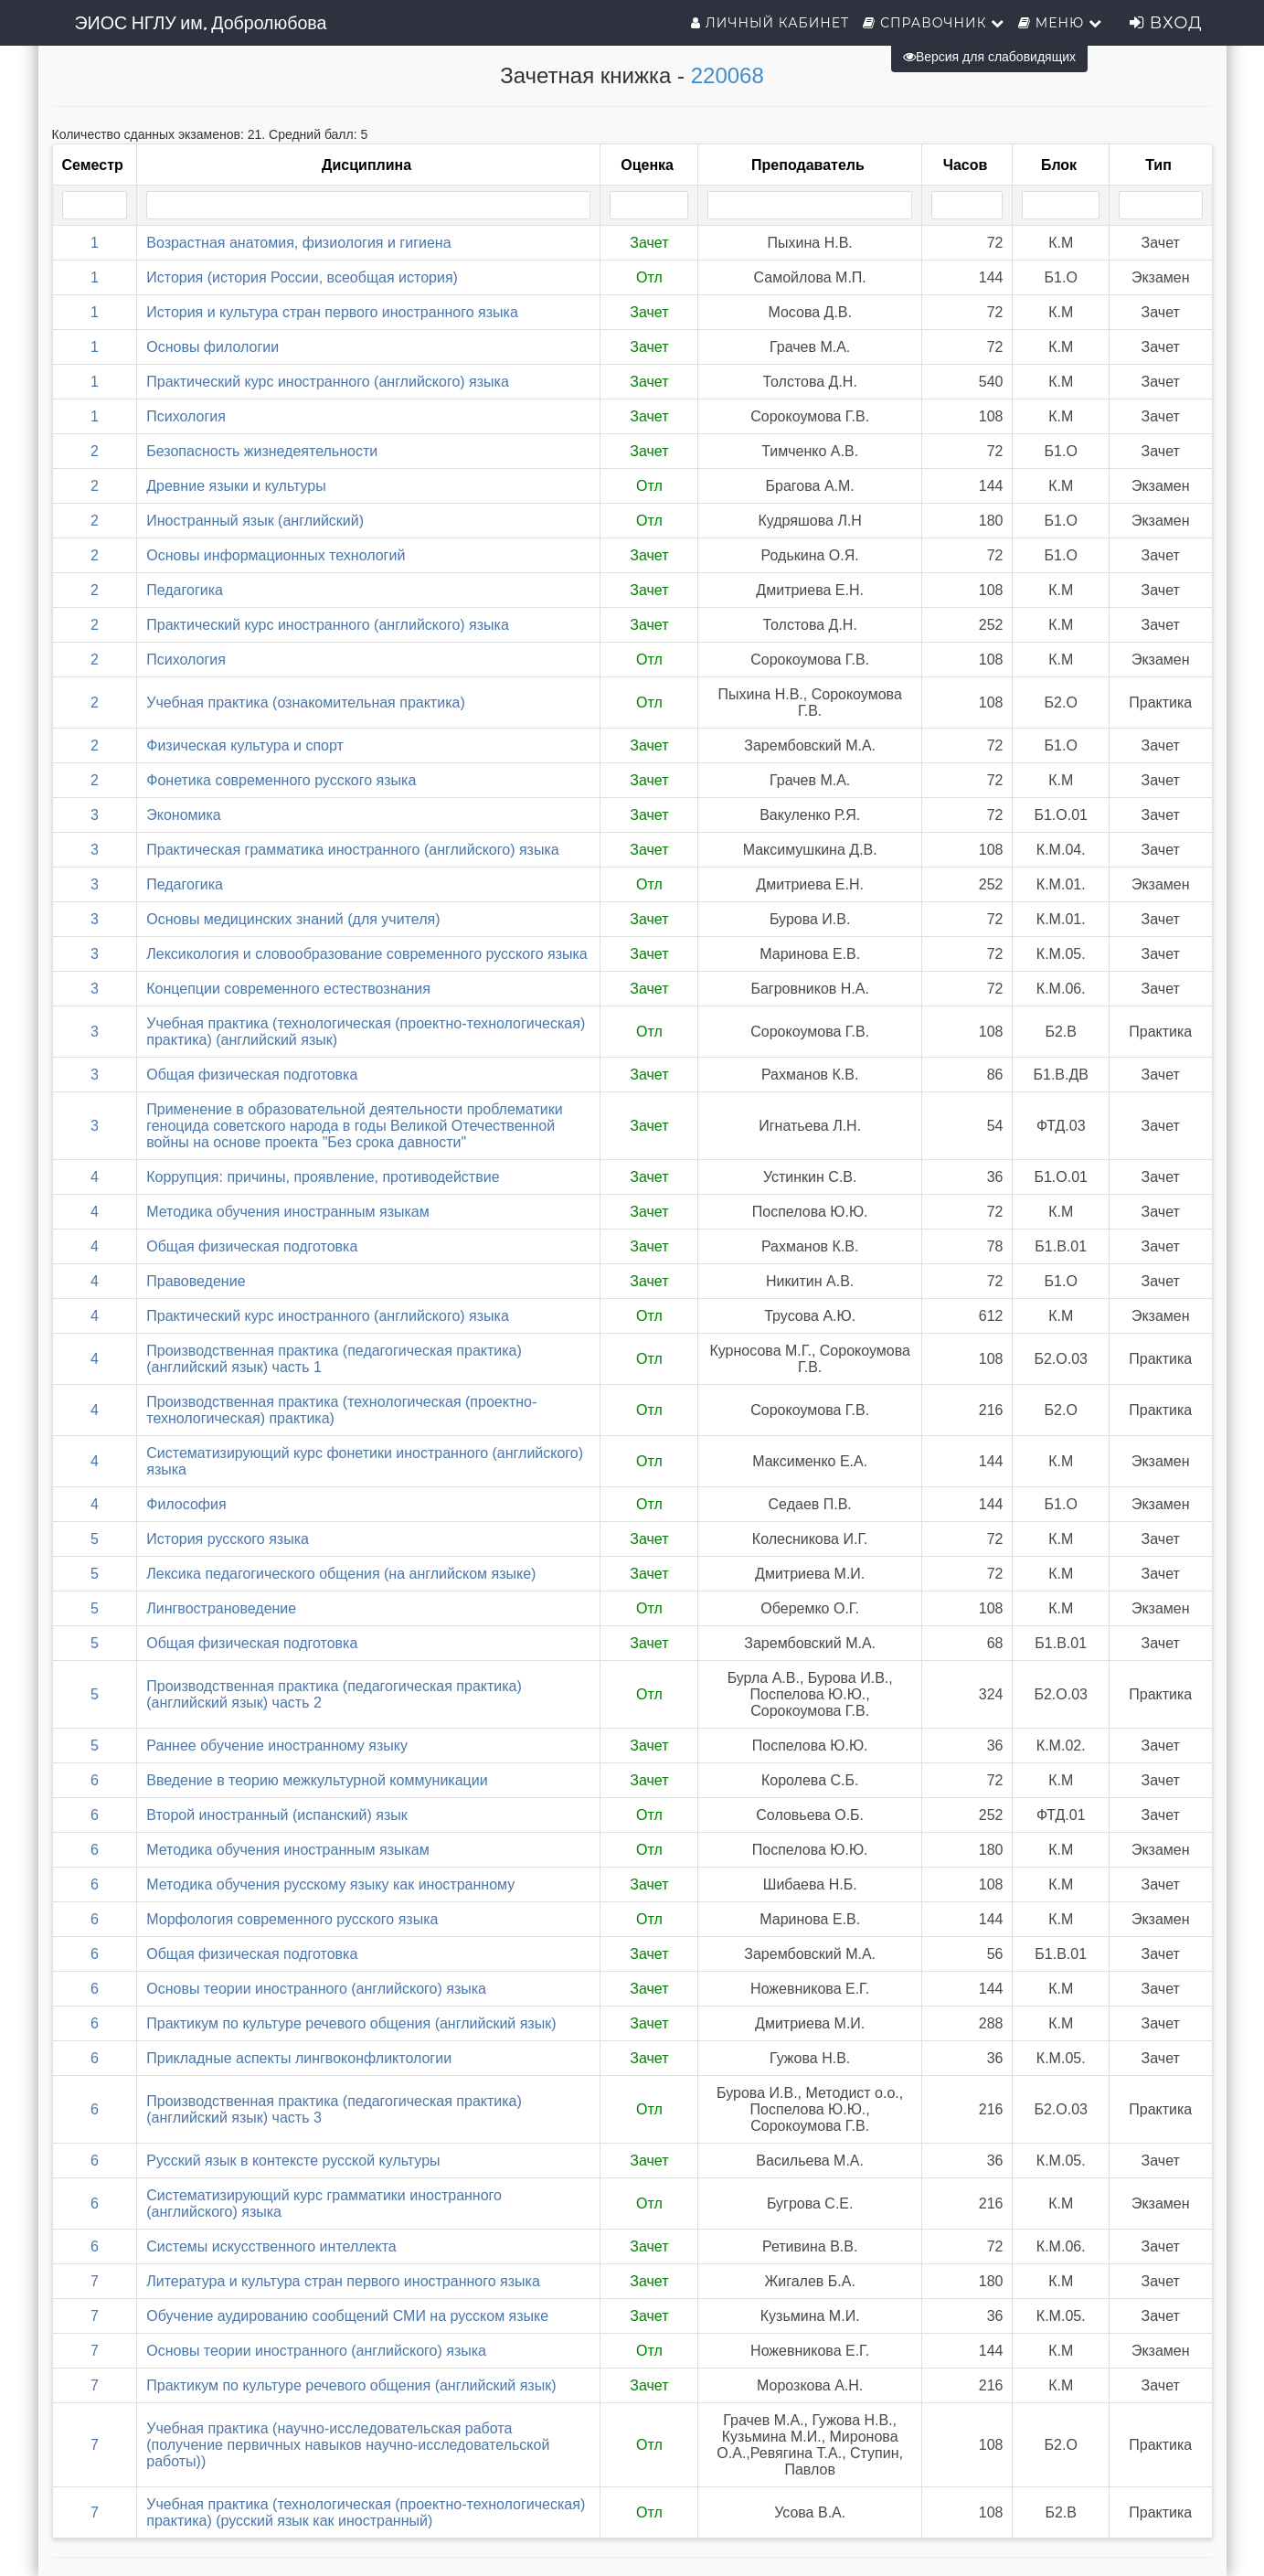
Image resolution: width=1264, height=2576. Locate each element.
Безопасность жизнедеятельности (261, 451)
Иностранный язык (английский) (255, 520)
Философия (186, 1504)
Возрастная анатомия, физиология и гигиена (298, 242)
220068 (727, 75)
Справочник (933, 23)
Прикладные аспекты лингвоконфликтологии (298, 2058)
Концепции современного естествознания (288, 988)
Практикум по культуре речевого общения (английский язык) (351, 2023)
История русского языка (227, 1539)
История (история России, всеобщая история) (302, 277)
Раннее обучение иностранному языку (277, 1745)
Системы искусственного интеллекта (271, 2246)
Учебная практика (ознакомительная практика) (305, 702)
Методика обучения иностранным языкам (288, 1211)
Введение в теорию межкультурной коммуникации (316, 1780)
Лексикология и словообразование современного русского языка (367, 954)
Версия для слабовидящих (989, 56)
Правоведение (195, 1281)
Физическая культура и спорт (245, 745)
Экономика (183, 815)
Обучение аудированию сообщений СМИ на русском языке (347, 2316)
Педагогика (184, 590)
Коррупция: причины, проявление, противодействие (322, 1177)
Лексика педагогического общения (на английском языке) (341, 1573)
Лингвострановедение (221, 1608)
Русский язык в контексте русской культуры (293, 2160)
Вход (1166, 23)
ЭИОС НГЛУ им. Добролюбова (201, 23)
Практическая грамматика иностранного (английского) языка (352, 849)
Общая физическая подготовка (251, 1074)
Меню (1060, 23)
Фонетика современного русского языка (281, 780)
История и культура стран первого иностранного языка (332, 312)
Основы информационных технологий (275, 555)
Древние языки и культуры (236, 486)
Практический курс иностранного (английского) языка (327, 381)
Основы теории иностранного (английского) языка (316, 1988)
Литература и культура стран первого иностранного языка (343, 2281)
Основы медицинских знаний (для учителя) (293, 919)
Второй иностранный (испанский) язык (277, 1815)
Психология (186, 416)
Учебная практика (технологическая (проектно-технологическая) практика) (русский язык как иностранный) (365, 2512)
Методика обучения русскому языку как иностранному (330, 1884)
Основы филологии (212, 347)
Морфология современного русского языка (292, 1919)
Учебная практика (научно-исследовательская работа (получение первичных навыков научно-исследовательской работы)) (347, 2445)
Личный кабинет (770, 23)
